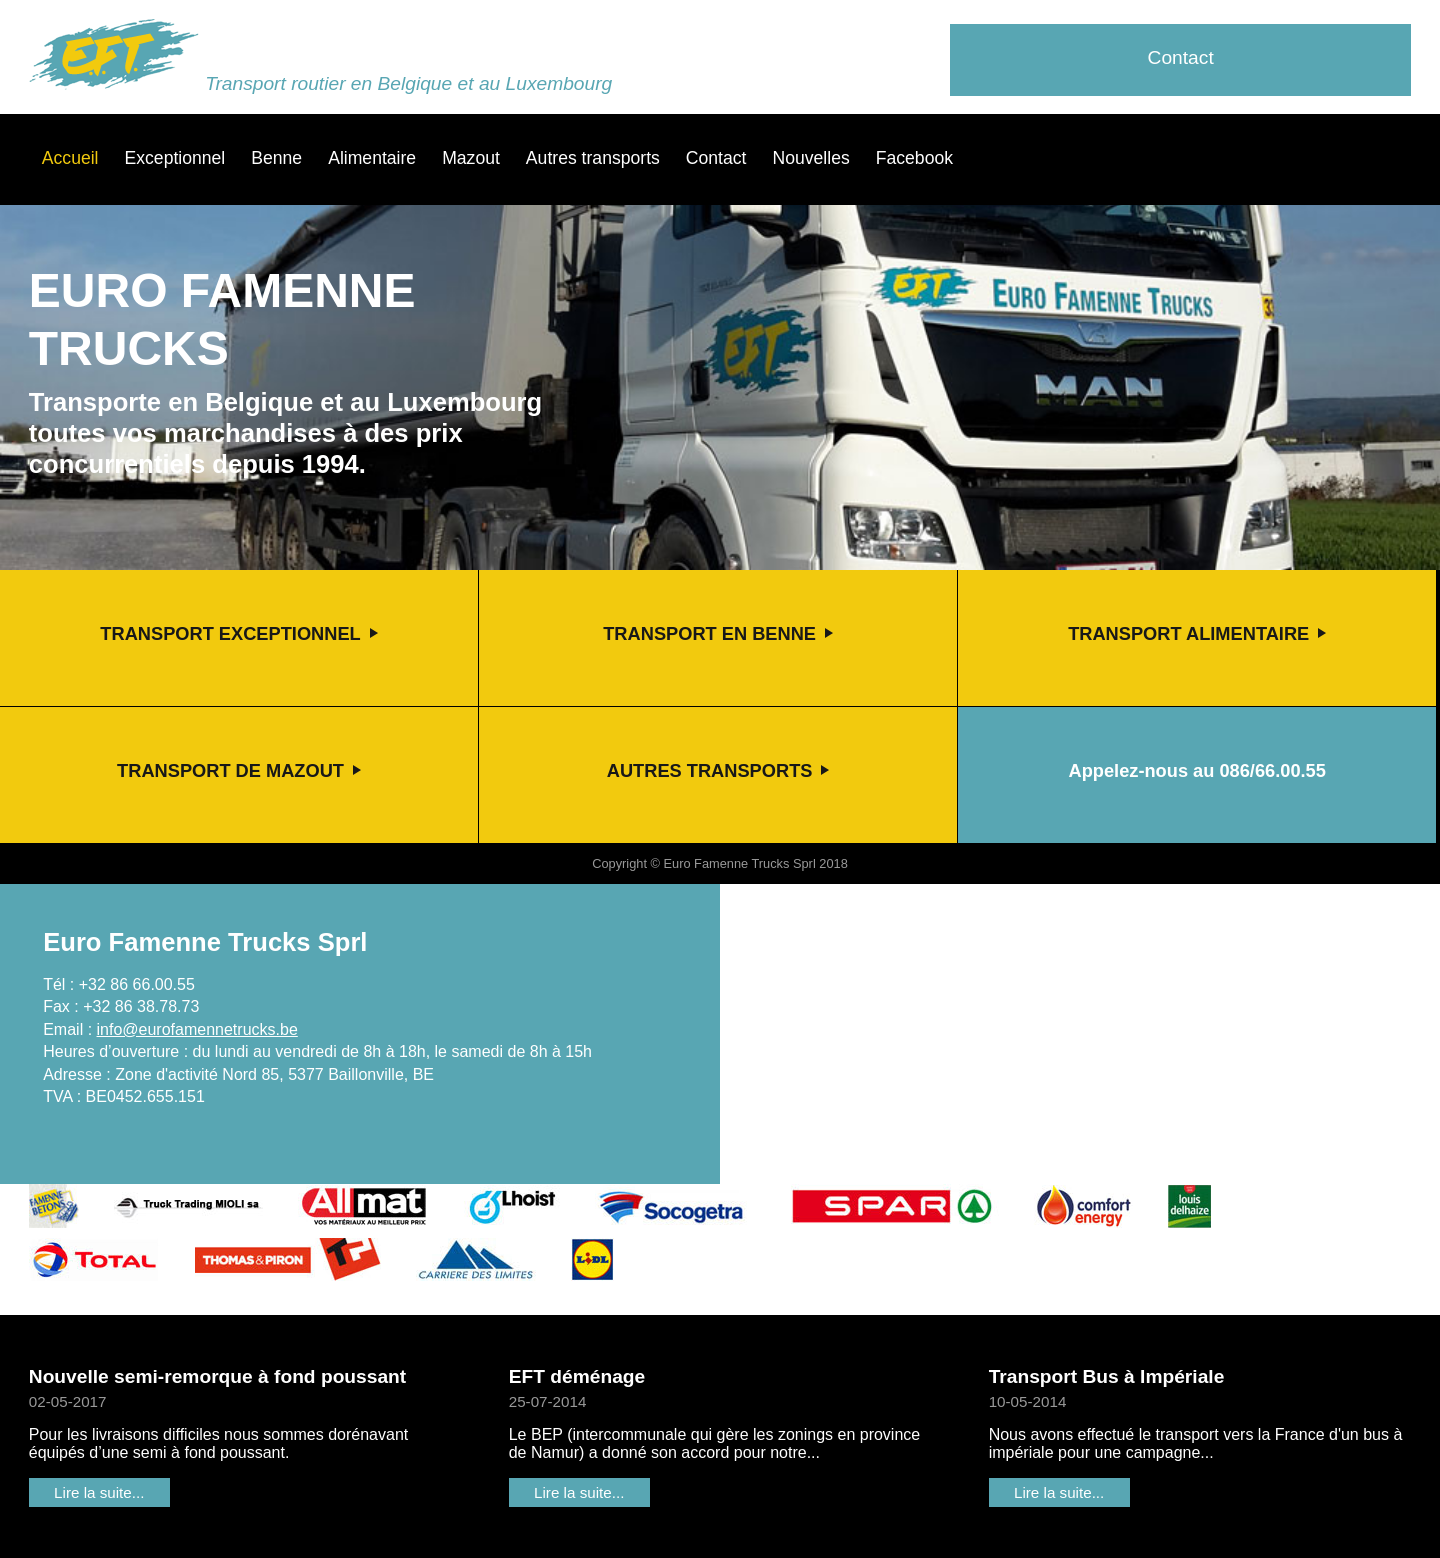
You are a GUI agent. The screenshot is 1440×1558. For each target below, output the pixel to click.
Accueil (70, 158)
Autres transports (593, 158)
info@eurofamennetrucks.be (197, 1029)
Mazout (471, 158)
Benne (276, 158)
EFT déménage (577, 1376)
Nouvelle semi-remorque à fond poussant (217, 1376)
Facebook (914, 158)
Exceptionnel (175, 158)
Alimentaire (372, 158)
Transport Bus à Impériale (1107, 1376)
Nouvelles (810, 158)
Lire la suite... (99, 1492)
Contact (1181, 57)
